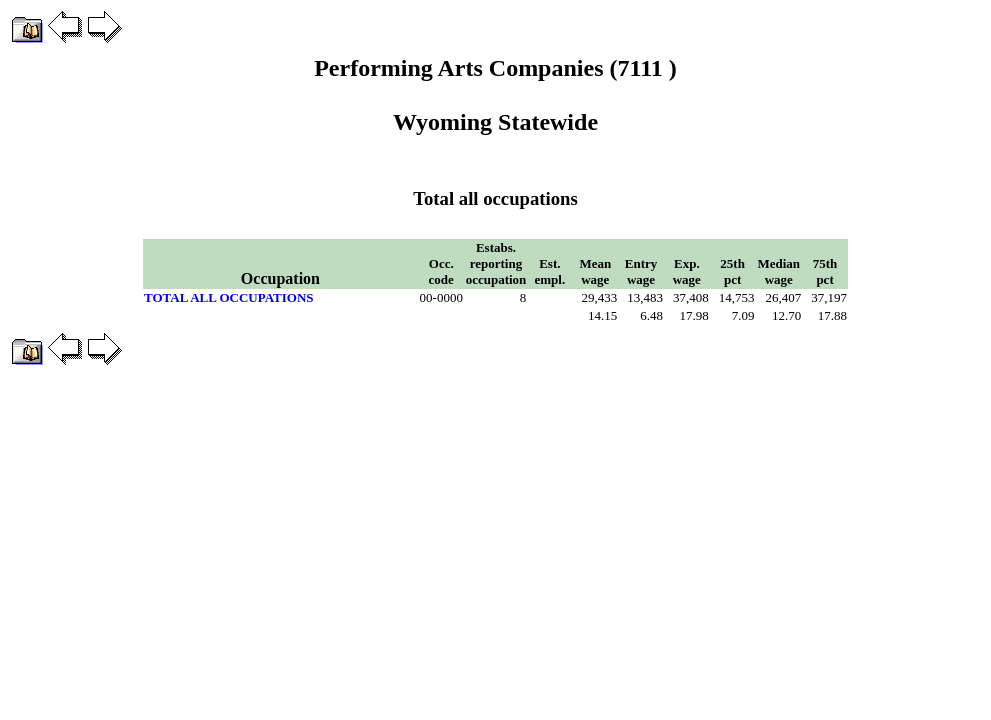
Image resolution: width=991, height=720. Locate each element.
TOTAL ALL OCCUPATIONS (229, 297)
